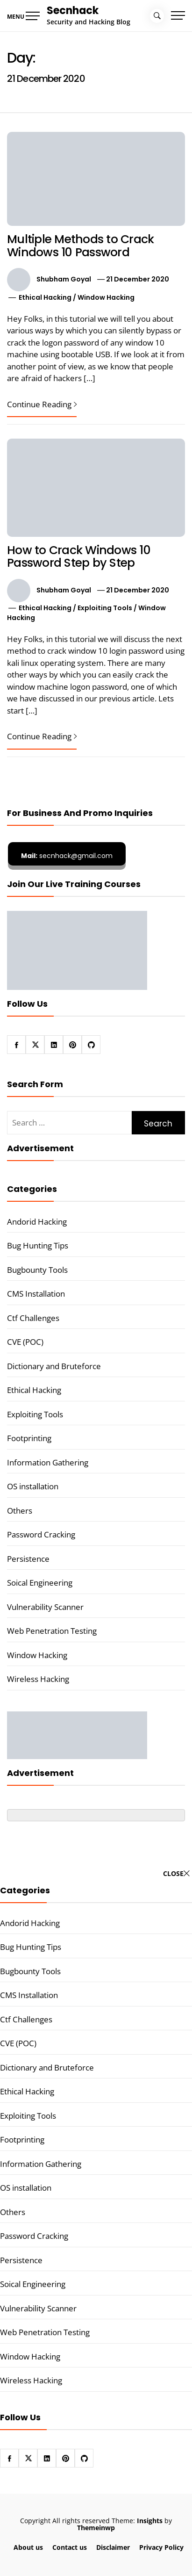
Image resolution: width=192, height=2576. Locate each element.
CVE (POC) (25, 1341)
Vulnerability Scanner (45, 1607)
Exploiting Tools (105, 608)
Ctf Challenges (33, 1318)
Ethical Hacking (45, 297)
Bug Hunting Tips (37, 1245)
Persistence (28, 1558)
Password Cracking (41, 1534)
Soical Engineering (39, 1582)
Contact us (69, 2547)
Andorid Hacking (37, 1221)
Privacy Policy (161, 2547)
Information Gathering (47, 1462)
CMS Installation (36, 1293)
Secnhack (73, 10)
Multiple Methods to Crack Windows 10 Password (80, 245)
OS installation (32, 1486)
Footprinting (29, 1438)
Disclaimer (113, 2547)
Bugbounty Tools (37, 1269)
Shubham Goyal (63, 279)
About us (28, 2547)
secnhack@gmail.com (67, 855)
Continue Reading (42, 404)
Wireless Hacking (38, 1679)
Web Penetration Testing (52, 1630)
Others (19, 1510)
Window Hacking (106, 297)
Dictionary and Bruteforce (54, 1366)
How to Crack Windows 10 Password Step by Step (78, 556)
